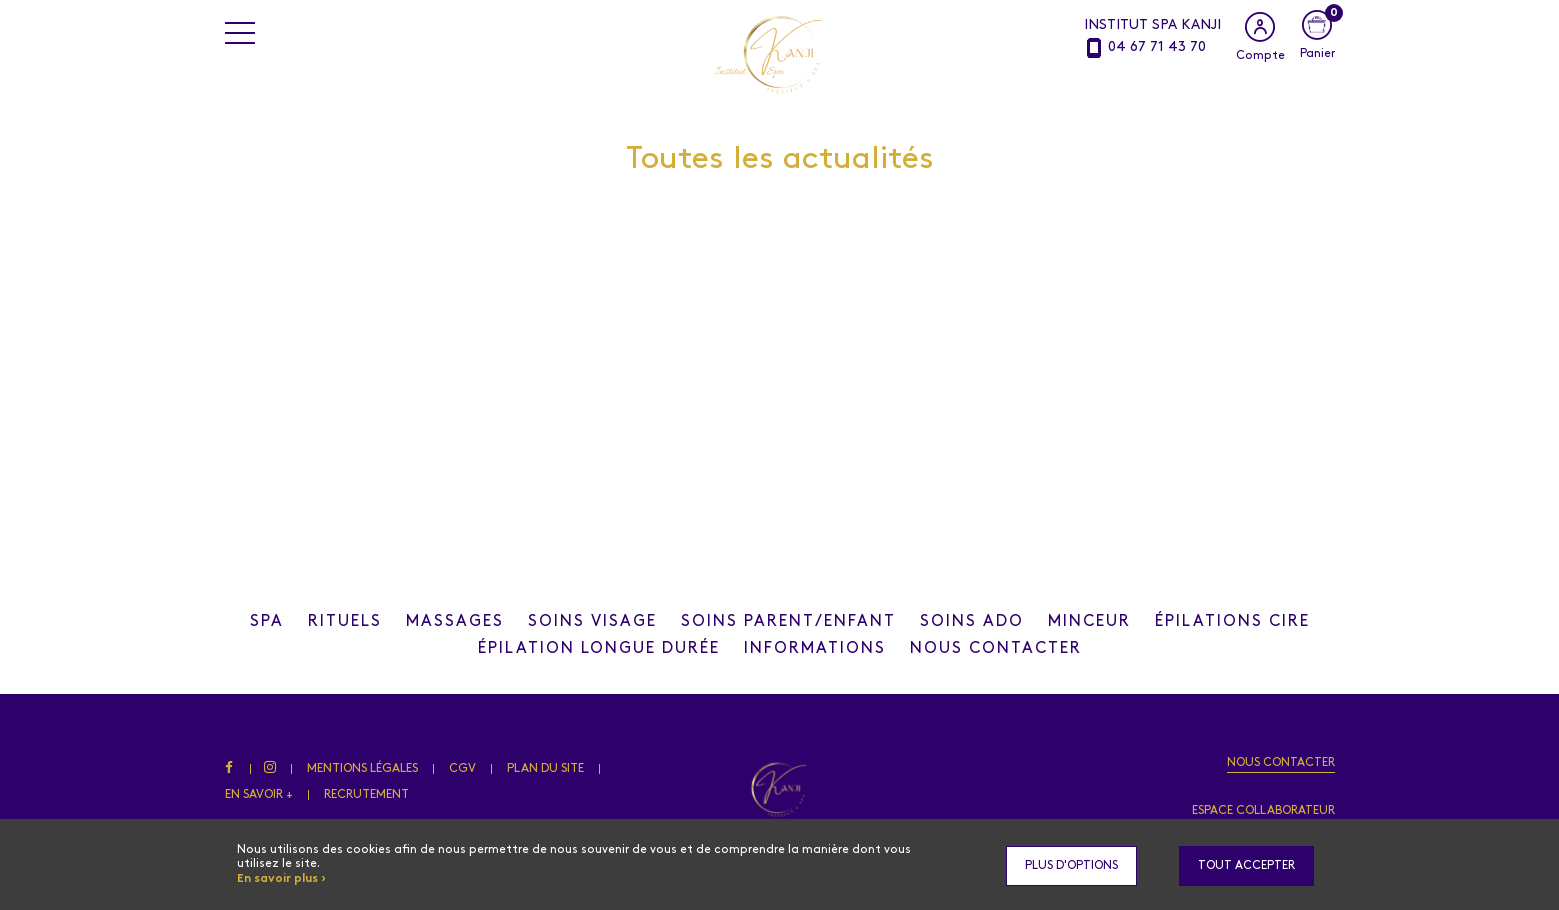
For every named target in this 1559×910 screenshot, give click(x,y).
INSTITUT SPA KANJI (1152, 26)
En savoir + (259, 795)
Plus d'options (1071, 866)
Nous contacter (1281, 763)
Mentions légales (366, 769)
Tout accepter (1246, 866)
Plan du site (547, 769)
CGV (465, 769)
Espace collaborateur (1263, 811)
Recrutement (366, 795)
